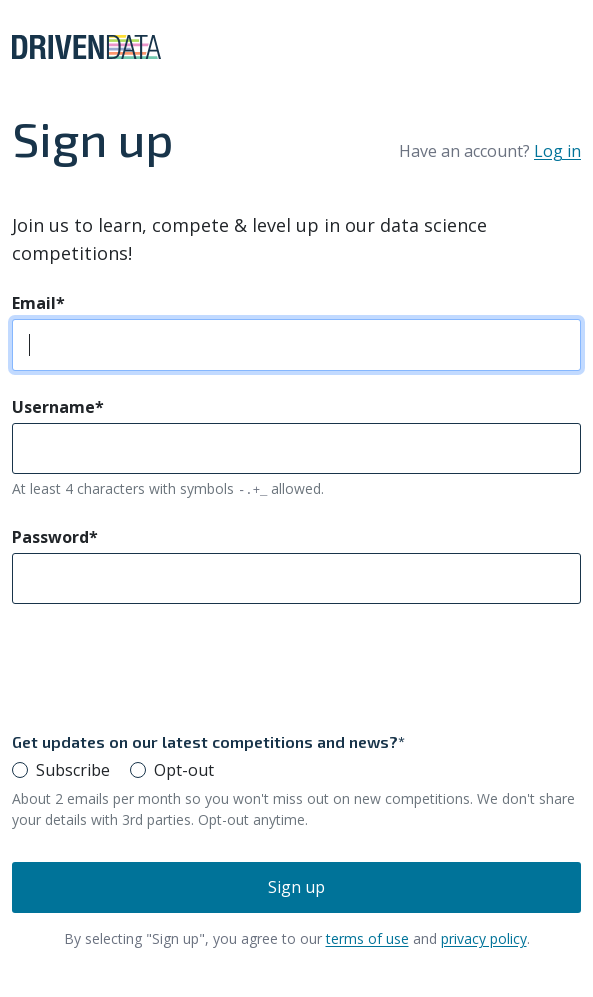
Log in (557, 151)
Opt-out (184, 770)
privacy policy (484, 938)
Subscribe (73, 770)
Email (38, 303)
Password (55, 537)
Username (58, 407)
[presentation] (164, 667)
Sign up (296, 887)
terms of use (367, 938)
